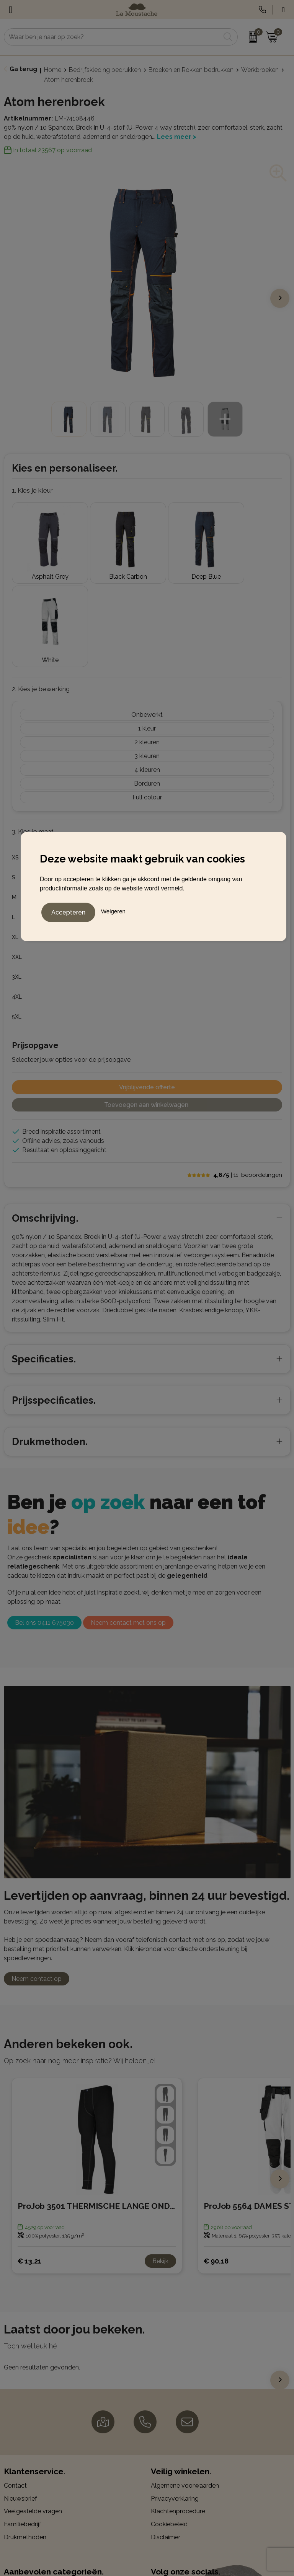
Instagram (172, 2504)
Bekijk (160, 2167)
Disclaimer (165, 2443)
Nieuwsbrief (20, 2404)
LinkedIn (169, 2517)
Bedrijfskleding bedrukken (105, 69)
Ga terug (23, 69)
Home (52, 69)
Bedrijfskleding (24, 2504)
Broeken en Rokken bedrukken (191, 69)
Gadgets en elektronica (36, 2517)
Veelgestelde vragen (33, 2417)
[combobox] (112, 37)
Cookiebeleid (169, 2430)
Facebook (171, 2492)
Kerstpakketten (25, 2530)
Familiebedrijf (22, 2430)
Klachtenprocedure (178, 2417)
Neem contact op (36, 1885)
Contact (15, 2391)
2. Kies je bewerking (41, 595)
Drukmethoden (25, 2443)
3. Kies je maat (33, 738)
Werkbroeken (260, 69)
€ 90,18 (216, 2167)
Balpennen (19, 2492)
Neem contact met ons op (128, 1529)
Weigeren (113, 910)
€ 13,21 (29, 2167)
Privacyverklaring (175, 2404)
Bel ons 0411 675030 (44, 1529)
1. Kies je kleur (32, 490)
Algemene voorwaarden (185, 2391)
